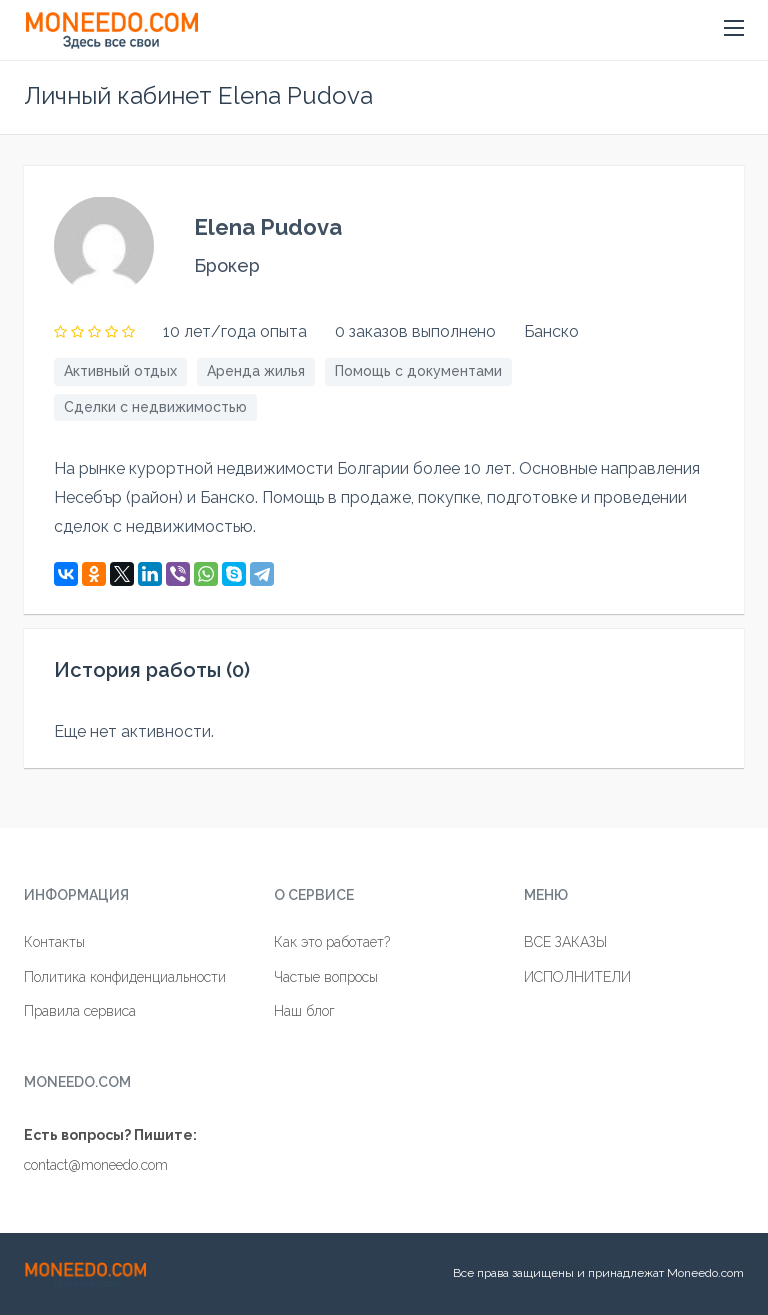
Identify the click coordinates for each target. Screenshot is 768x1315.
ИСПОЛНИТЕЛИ (577, 977)
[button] (734, 29)
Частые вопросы (326, 977)
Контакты (54, 942)
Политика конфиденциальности (125, 977)
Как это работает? (332, 942)
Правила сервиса (80, 1011)
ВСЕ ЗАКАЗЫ (565, 942)
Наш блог (304, 1011)
